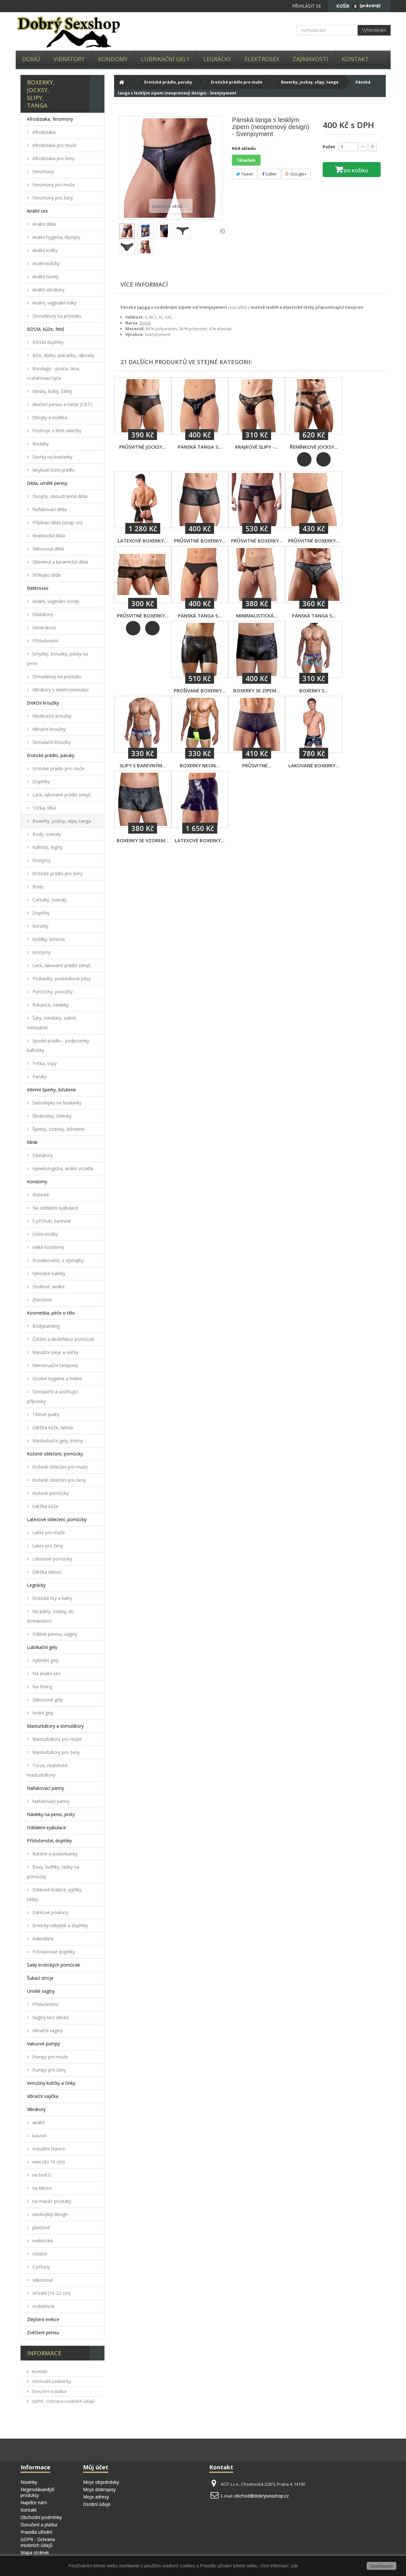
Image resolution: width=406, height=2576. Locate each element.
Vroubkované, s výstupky (57, 1260)
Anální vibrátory (47, 290)
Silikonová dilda (47, 549)
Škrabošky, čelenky (51, 1116)
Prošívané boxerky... (200, 690)
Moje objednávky (101, 2482)
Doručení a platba (49, 2391)
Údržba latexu (46, 1572)
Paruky (38, 1076)
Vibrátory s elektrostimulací (59, 690)
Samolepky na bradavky (56, 1103)
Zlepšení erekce (43, 2319)
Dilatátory (42, 614)
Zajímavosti (310, 59)
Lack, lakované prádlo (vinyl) (61, 795)
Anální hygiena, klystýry (55, 237)
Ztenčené (41, 1300)
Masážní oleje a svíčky (55, 1352)
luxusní (38, 2135)
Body (37, 887)
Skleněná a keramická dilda (59, 562)
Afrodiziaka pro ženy (53, 158)
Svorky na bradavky (51, 457)
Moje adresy (96, 2497)
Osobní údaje (97, 2504)
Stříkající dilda (46, 575)
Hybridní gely (45, 1660)
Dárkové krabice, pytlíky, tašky (55, 1894)
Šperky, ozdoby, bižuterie (57, 1129)
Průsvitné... (256, 765)
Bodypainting (45, 1326)
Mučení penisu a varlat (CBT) (61, 404)
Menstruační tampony (54, 1365)
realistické (42, 2241)
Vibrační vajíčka (42, 2096)
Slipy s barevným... (143, 765)
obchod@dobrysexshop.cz (261, 2496)
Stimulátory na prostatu (56, 316)
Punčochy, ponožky (52, 992)
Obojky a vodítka (49, 417)
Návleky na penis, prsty (51, 1814)
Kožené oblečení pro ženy (58, 1480)
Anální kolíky (44, 250)
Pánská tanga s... (200, 447)
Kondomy (113, 59)
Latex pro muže (48, 1532)
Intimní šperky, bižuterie (51, 1090)
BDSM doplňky (47, 342)
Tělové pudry (45, 1414)
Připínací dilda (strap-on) (57, 522)
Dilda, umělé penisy (47, 483)
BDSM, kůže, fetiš (45, 329)
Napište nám (34, 2502)
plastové (40, 2227)
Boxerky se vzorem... (143, 840)
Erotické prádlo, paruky (50, 755)
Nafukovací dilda (49, 509)
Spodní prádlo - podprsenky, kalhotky (58, 1045)
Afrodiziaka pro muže (54, 145)
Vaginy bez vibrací (50, 2017)
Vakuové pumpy (43, 2044)
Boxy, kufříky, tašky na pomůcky (53, 1871)
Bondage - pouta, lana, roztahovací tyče (53, 373)
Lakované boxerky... (313, 765)
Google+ (296, 174)
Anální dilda (43, 224)
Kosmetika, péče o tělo (51, 1313)
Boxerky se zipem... (256, 690)
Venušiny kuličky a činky (51, 2083)
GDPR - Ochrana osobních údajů (63, 2401)
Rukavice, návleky (50, 1005)
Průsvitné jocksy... (142, 447)
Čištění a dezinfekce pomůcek (62, 1339)
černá (145, 323)
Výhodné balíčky (48, 1273)
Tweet (244, 174)
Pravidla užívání (36, 2532)
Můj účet (95, 2467)
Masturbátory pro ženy (55, 1752)
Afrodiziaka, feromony (50, 119)
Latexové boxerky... (143, 540)
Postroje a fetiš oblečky (56, 431)
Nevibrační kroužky (51, 716)
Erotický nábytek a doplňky (59, 1925)
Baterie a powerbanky (54, 1854)
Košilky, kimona (48, 939)
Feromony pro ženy (52, 198)
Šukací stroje (40, 1978)
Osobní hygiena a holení (56, 1378)
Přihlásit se (306, 6)
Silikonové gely (47, 1700)
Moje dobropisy (99, 2489)
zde (294, 2565)
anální (38, 2122)
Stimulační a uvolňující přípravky (52, 1396)
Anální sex (37, 211)
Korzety (39, 926)
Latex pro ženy (47, 1546)
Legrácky (217, 59)
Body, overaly (46, 834)
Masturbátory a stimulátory (55, 1726)
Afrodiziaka (43, 132)
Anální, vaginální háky (53, 303)
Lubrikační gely (165, 59)
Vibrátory (69, 59)
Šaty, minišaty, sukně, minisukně (52, 1023)
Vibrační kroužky (48, 729)
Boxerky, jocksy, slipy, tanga (61, 821)
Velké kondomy (47, 1247)
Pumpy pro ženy (48, 2070)
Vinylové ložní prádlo (53, 470)
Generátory (43, 627)
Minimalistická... (257, 615)
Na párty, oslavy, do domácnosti (50, 1616)
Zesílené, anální (47, 1287)
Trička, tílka (43, 808)
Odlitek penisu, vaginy (54, 1634)
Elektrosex (261, 59)
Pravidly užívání (216, 2565)
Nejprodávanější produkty (37, 2492)
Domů (31, 59)
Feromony (42, 171)
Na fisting (41, 1686)
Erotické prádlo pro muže (58, 768)
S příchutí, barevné (51, 1221)
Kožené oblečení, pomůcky (55, 1454)
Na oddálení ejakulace (54, 1208)
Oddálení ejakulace (46, 1827)
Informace (44, 2353)
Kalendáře (42, 1939)
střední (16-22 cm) (50, 2293)
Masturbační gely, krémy (57, 1441)
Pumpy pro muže (49, 2057)
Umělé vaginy (41, 1991)
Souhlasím (381, 2566)
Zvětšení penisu (43, 2332)
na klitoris (41, 2188)
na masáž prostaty (51, 2201)
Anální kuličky (45, 263)
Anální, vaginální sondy (55, 601)
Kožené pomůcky (50, 1493)
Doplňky (40, 782)
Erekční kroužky (43, 703)
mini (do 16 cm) (48, 2162)
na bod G (41, 2175)
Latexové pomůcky (51, 1559)
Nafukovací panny (45, 1788)
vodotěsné (42, 2306)
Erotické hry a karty (51, 1598)
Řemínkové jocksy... (314, 447)
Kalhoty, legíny (46, 847)
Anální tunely (45, 276)
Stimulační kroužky (51, 742)
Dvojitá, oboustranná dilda (59, 496)
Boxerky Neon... (200, 765)
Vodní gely (42, 1713)
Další (222, 231)
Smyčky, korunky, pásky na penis (57, 658)
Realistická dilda (48, 536)
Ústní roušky (44, 1234)
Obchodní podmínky (51, 2381)
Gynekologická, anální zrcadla (62, 1168)
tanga (143, 307)
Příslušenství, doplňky (49, 1841)
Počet (329, 147)
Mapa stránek (35, 2552)
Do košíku (355, 170)
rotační (39, 2254)
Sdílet (269, 174)
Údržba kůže (44, 1506)
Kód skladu (244, 148)
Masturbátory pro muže (56, 1739)
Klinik (32, 1142)
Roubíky (40, 444)
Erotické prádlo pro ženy (57, 873)
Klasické (40, 1195)
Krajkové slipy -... (256, 447)
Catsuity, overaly (49, 900)
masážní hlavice (48, 2149)
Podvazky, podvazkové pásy (61, 978)
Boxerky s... (313, 690)
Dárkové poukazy (50, 1912)
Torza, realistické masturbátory (47, 1770)
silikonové (42, 2280)
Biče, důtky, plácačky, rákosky (62, 355)
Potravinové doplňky (53, 1952)
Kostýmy (41, 860)
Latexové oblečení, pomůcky (57, 1519)
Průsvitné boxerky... (200, 540)
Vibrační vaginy (47, 2030)
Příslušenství (44, 641)
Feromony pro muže (53, 185)
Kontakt (355, 59)
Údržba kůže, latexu (52, 1427)
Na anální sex (45, 1673)
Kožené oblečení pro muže (59, 1467)
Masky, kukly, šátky (51, 391)
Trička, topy (44, 1063)
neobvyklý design (49, 2214)
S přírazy (40, 2267)
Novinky (29, 2482)
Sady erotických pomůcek (53, 1965)
